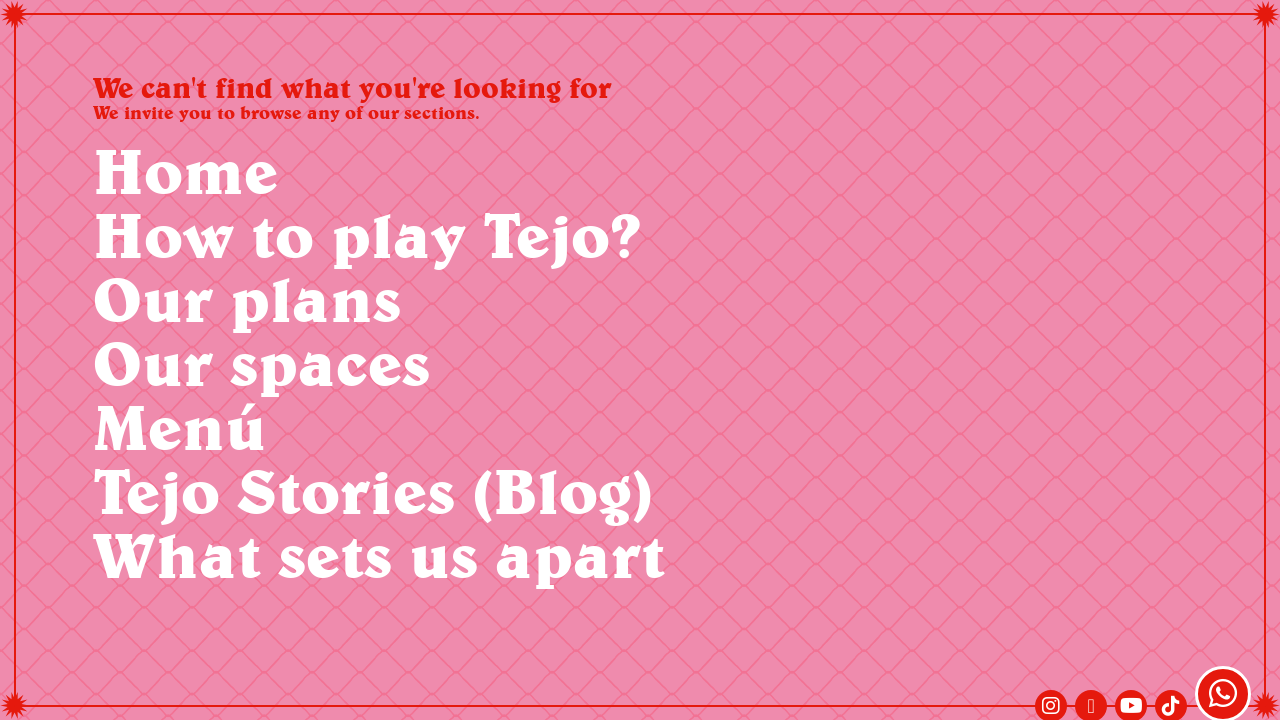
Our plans (247, 298)
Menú (179, 426)
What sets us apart (379, 554)
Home (185, 170)
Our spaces (261, 362)
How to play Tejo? (367, 234)
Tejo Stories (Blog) (373, 490)
